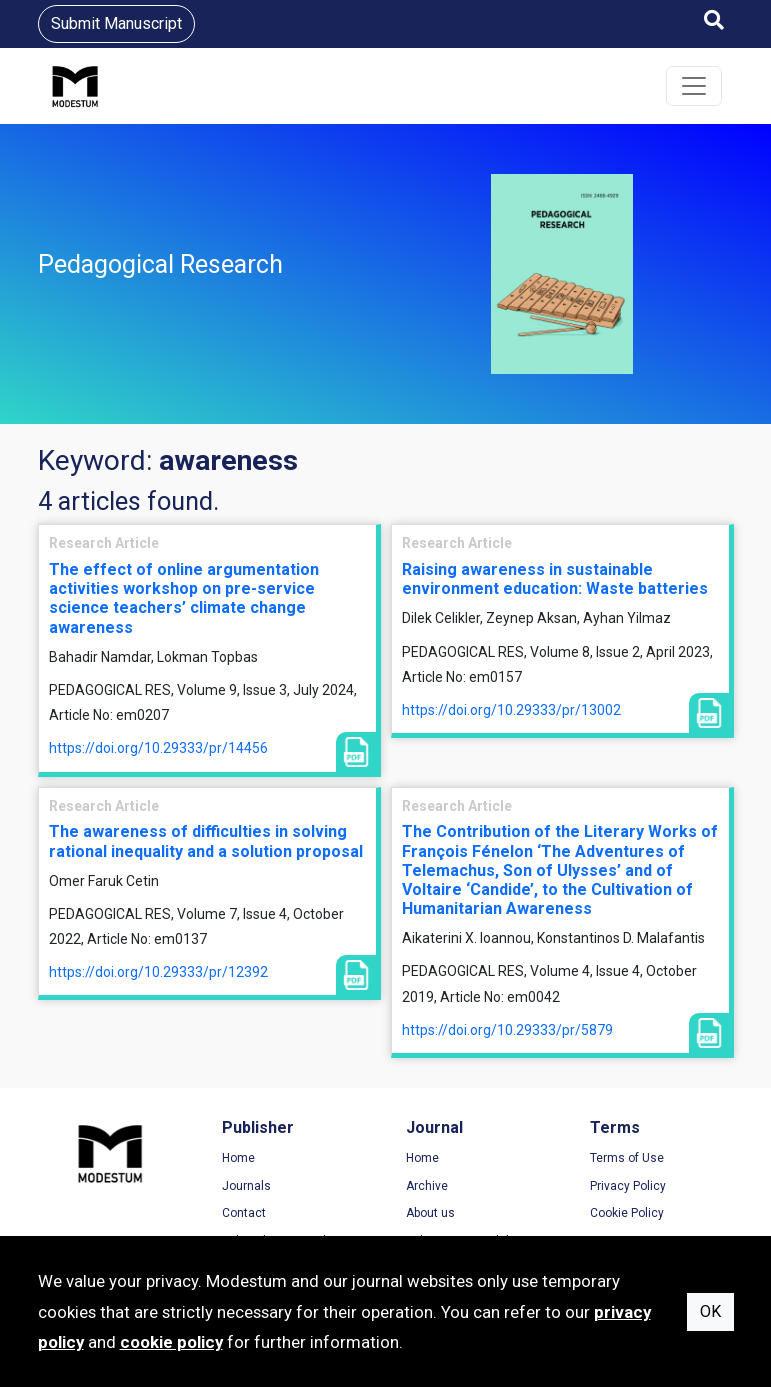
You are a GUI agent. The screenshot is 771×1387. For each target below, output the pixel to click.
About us (430, 1213)
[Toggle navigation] (694, 86)
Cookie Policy (627, 1213)
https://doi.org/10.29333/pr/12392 (158, 972)
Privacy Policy (628, 1186)
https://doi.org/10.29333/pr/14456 (158, 748)
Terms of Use (627, 1158)
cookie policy (171, 1342)
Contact (244, 1213)
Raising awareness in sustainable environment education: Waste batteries (555, 579)
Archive (427, 1186)
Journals (246, 1186)
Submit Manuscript (116, 23)
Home (238, 1158)
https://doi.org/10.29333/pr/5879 (507, 1030)
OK (710, 1311)
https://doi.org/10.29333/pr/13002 (511, 710)
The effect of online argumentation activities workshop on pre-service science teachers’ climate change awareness (184, 598)
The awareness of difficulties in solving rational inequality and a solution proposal (206, 841)
